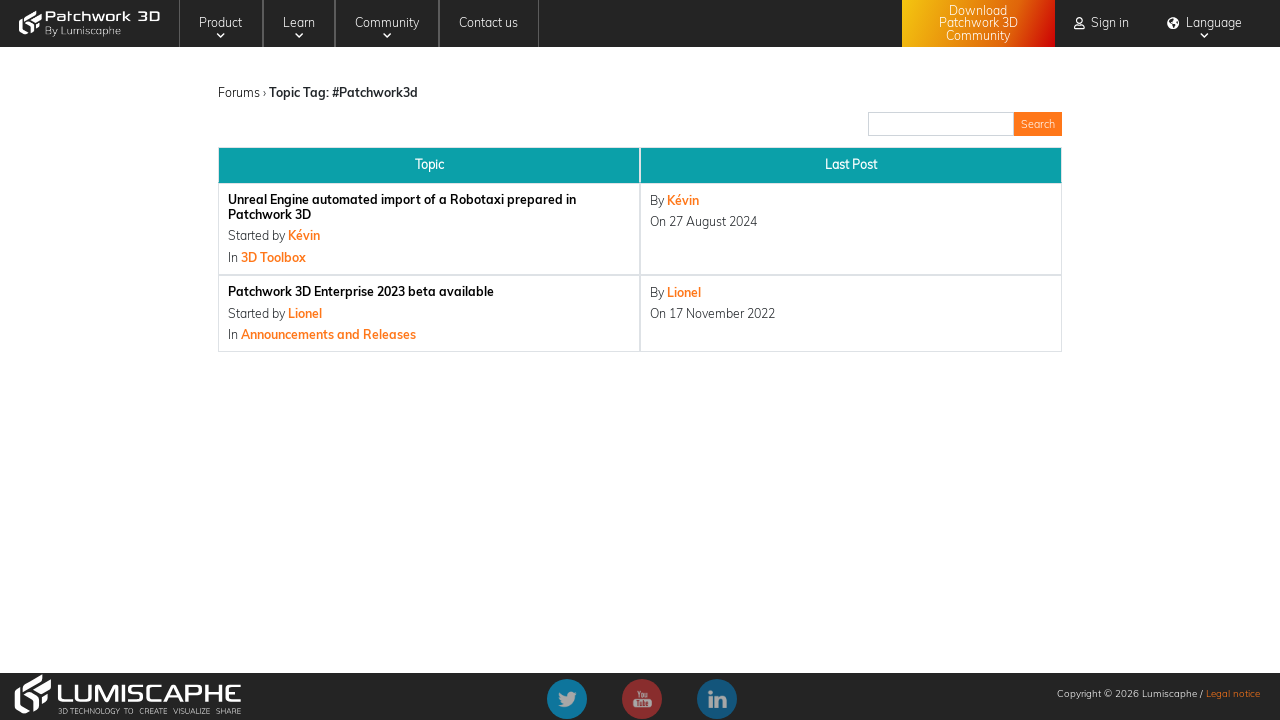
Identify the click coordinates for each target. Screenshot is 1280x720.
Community (387, 27)
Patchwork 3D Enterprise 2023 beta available (361, 291)
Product (220, 27)
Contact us (488, 22)
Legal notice (1233, 693)
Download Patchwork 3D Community (978, 23)
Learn (299, 27)
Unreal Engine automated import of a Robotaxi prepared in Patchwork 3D (402, 207)
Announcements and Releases (328, 334)
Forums (239, 92)
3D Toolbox (273, 257)
